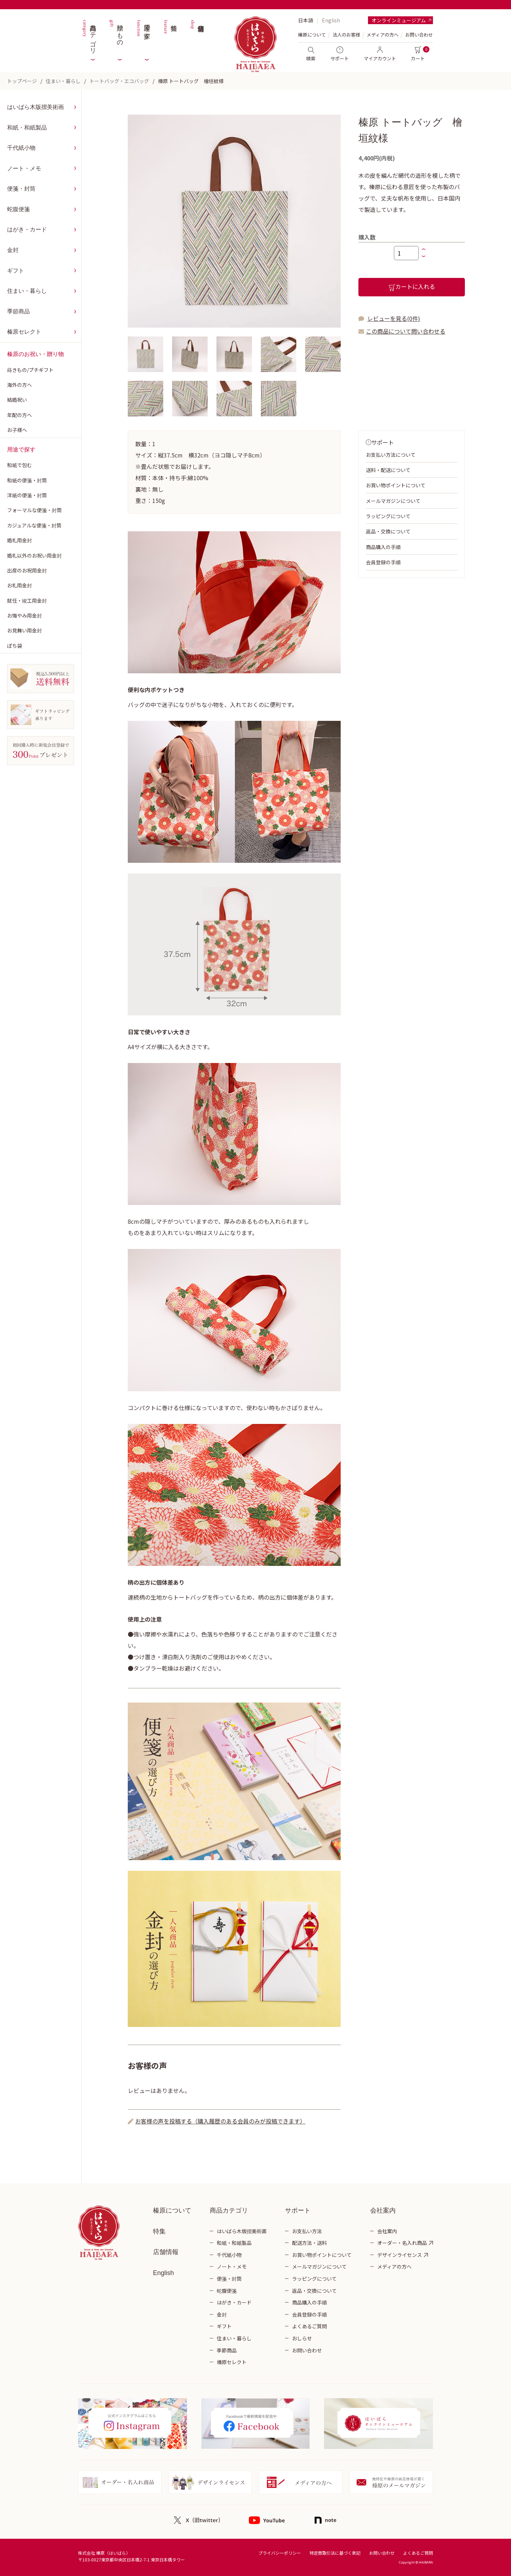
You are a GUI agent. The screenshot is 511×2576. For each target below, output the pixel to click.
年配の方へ (19, 414)
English (331, 20)
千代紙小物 (21, 148)
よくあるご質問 (309, 2326)
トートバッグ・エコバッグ (119, 80)
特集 (170, 35)
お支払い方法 (307, 2231)
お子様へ (17, 429)
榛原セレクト (24, 332)
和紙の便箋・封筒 (27, 480)
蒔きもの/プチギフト (30, 369)
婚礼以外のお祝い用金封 (34, 555)
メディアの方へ (383, 34)
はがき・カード (27, 229)
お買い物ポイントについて (395, 485)
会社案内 (387, 2231)
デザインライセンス (399, 2254)
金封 (12, 250)
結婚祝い (17, 399)
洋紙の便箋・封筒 (27, 495)
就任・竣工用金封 (27, 600)
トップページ (22, 80)
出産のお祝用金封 (27, 570)
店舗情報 (196, 35)
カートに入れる (412, 286)
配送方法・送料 (309, 2242)
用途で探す (143, 35)
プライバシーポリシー (279, 2553)
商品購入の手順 (383, 546)
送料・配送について (388, 469)
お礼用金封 (19, 585)
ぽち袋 (14, 645)
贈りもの (116, 35)
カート (418, 54)
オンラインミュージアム (399, 20)
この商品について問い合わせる (405, 331)
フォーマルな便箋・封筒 (34, 510)
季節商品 (18, 311)
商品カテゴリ (89, 35)
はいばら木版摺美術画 (35, 107)
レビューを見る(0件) (393, 318)
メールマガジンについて (393, 500)
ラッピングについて (388, 516)
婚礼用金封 (19, 540)
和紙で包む (19, 464)
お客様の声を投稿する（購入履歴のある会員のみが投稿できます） (220, 2121)
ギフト (15, 271)
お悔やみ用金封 (24, 615)
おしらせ (302, 2338)
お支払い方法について (391, 454)
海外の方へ (19, 384)
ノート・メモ (24, 168)
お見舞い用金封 (24, 630)
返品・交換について (388, 531)
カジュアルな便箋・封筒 (34, 525)
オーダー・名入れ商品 (402, 2242)
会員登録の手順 (383, 562)
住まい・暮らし (63, 80)
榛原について (172, 2210)
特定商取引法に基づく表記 (335, 2553)
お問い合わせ (419, 34)
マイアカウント (380, 54)
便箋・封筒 (21, 189)
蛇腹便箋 (18, 209)
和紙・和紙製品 (27, 128)
